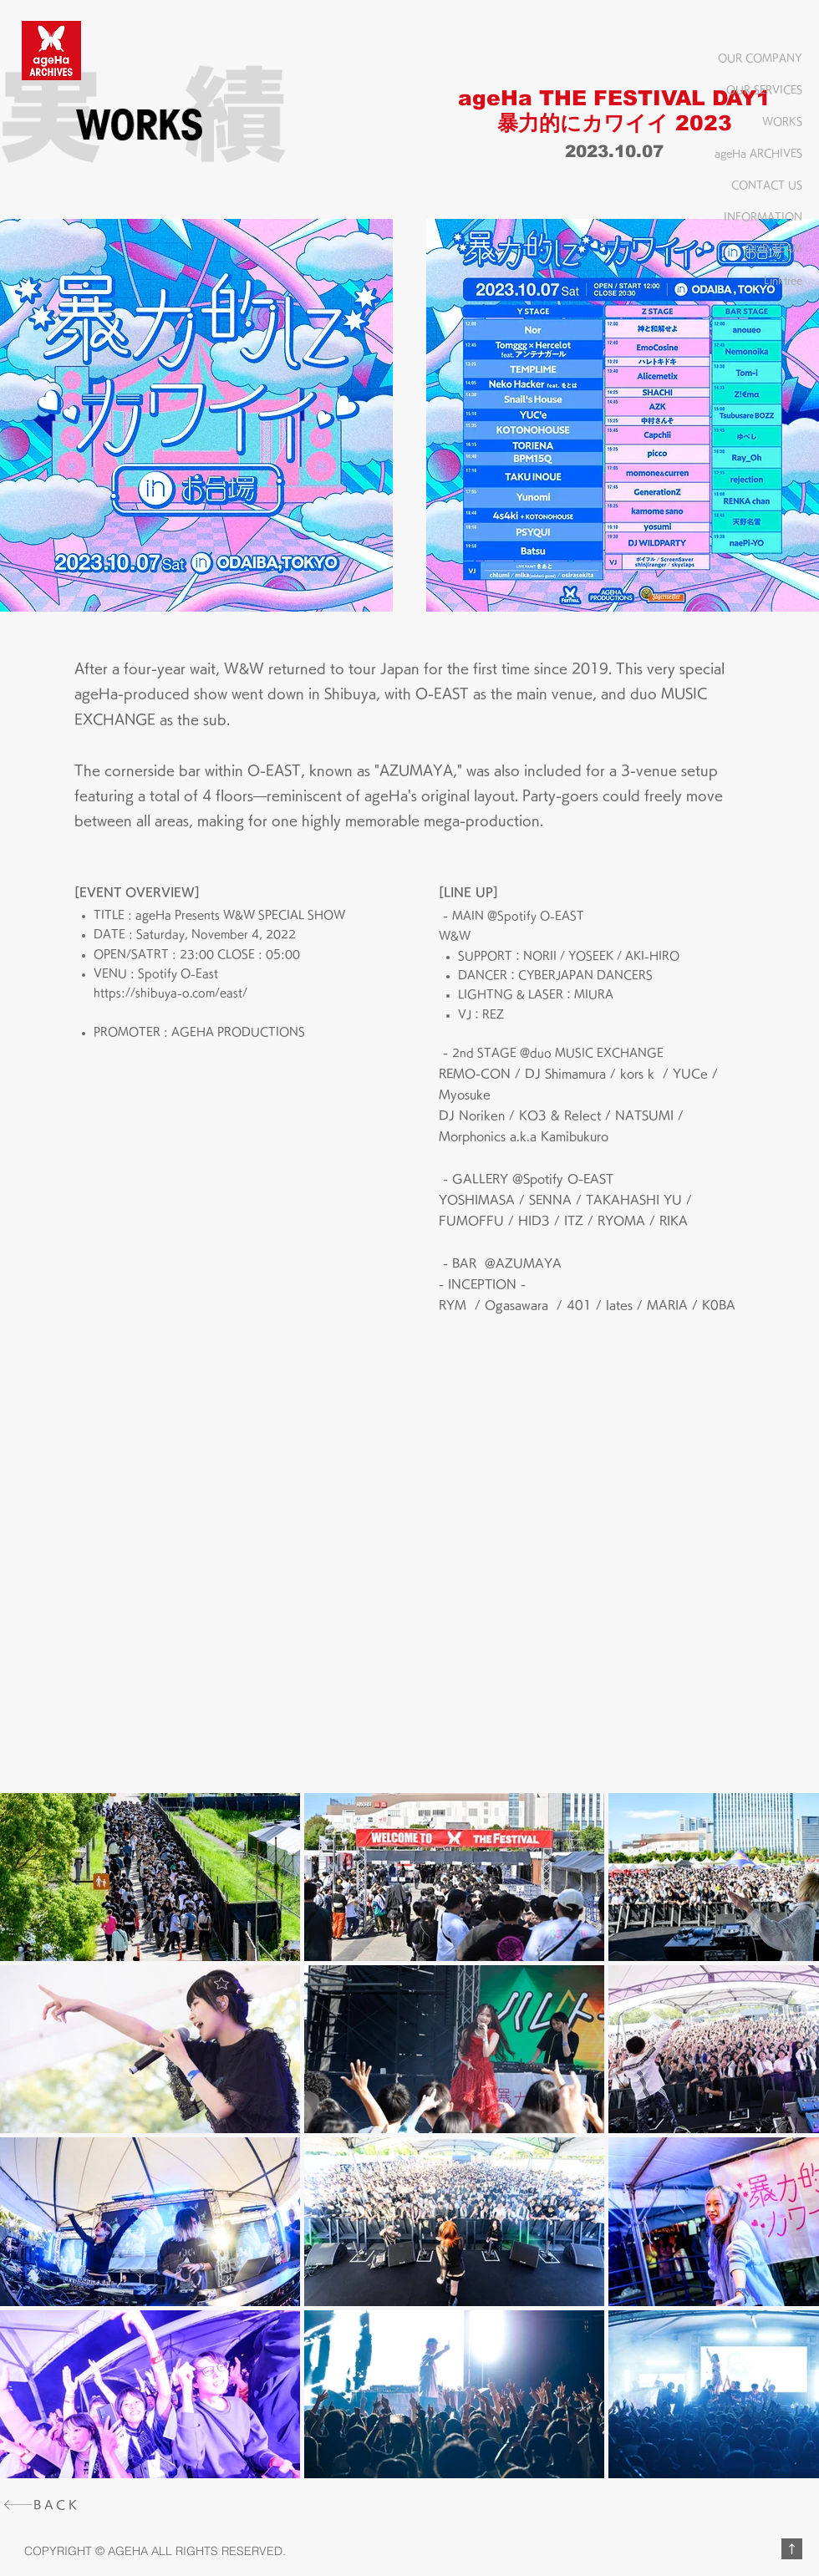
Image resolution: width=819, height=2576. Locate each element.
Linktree (783, 280)
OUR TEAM (773, 248)
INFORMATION (763, 216)
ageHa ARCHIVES (758, 153)
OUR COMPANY (760, 58)
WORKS (782, 121)
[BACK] (59, 2504)
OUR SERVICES (764, 89)
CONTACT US (766, 185)
